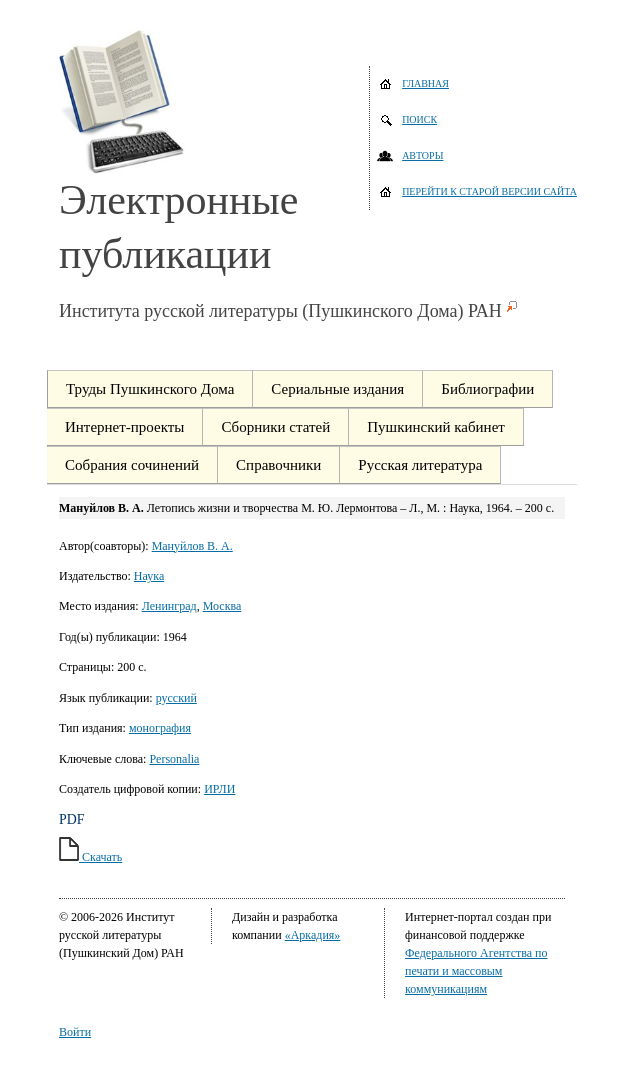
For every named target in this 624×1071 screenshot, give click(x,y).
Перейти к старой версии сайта (489, 191)
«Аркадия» (313, 935)
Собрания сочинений (132, 465)
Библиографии (487, 389)
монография (160, 728)
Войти (75, 1032)
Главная (425, 83)
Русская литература (420, 465)
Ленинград (169, 606)
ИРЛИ (219, 789)
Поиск (419, 119)
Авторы (422, 155)
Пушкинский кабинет (436, 427)
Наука (149, 576)
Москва (222, 606)
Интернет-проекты (124, 427)
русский (176, 698)
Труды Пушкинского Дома (150, 389)
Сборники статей (275, 427)
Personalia (174, 759)
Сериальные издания (337, 389)
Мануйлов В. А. (192, 546)
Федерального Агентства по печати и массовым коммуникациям (476, 971)
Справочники (278, 465)
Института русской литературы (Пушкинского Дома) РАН (280, 311)
